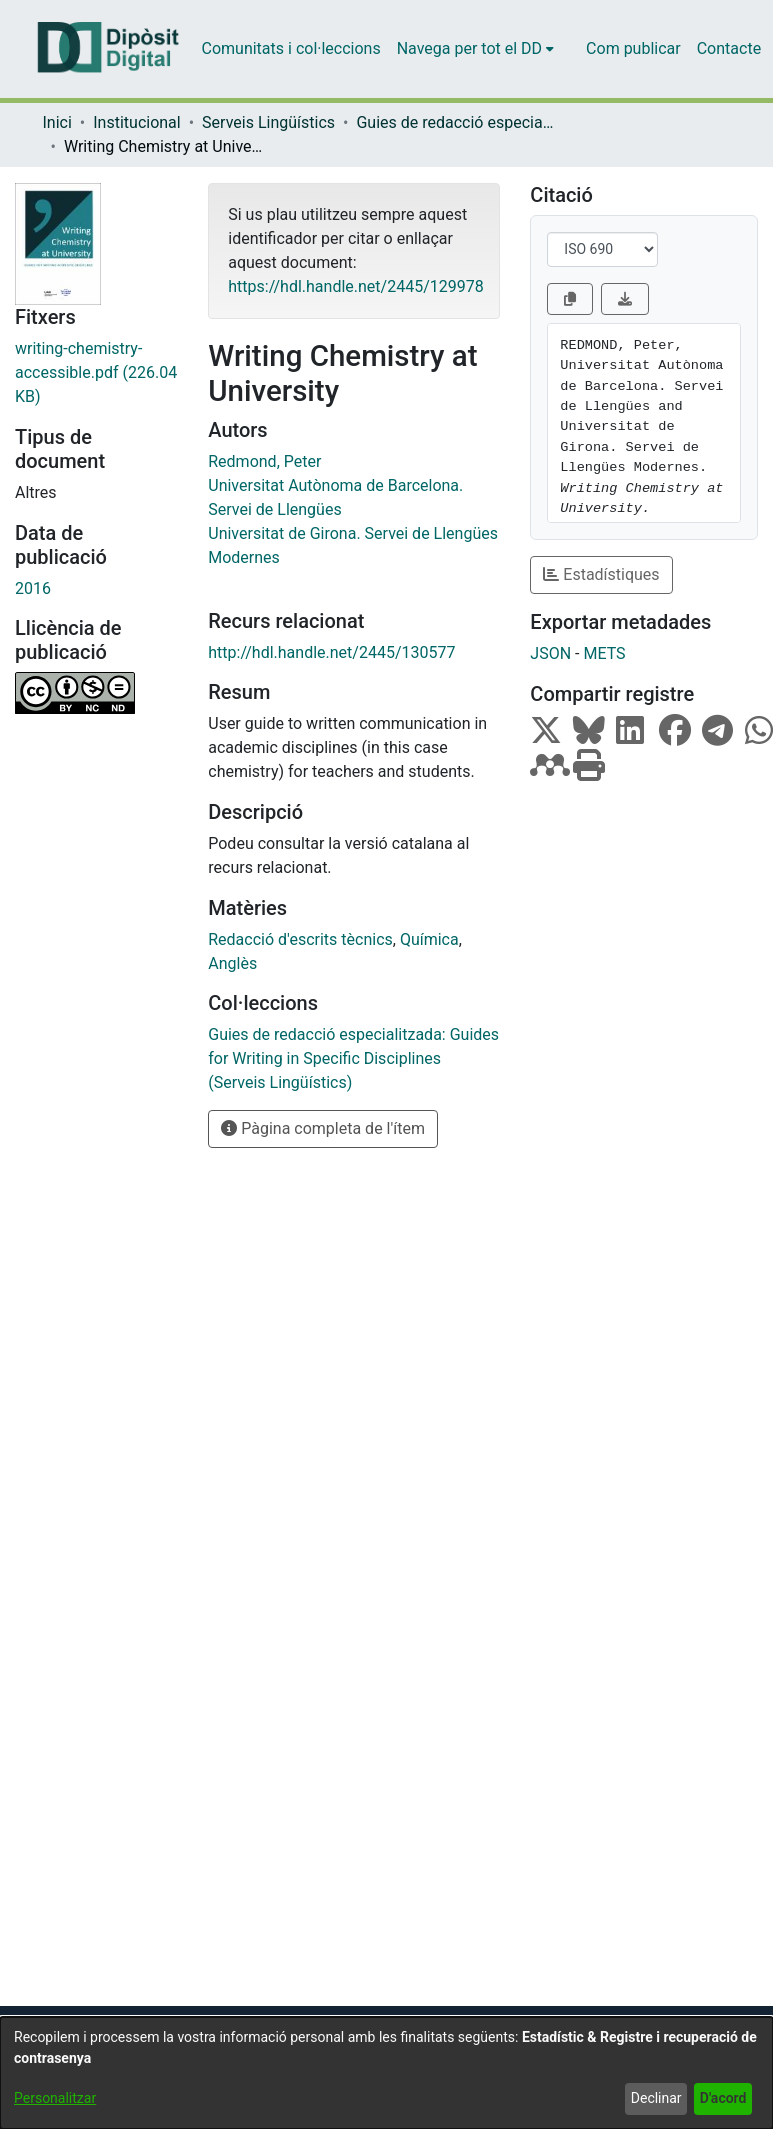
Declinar (656, 2098)
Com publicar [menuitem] (633, 48)
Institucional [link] (136, 122)
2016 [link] (33, 588)
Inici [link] (57, 122)
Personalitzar (55, 2098)
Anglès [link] (232, 963)
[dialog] (386, 2073)
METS (604, 653)
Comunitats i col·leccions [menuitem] (291, 48)
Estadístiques (601, 574)
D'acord (723, 2098)
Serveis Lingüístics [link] (268, 122)
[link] (96, 373)
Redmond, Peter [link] (264, 461)
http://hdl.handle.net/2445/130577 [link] (331, 652)
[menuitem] (475, 49)
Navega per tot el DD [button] (469, 48)
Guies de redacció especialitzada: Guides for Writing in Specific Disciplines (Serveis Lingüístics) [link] (456, 122)
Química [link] (429, 939)
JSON (550, 653)
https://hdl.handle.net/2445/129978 (355, 286)
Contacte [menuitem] (729, 48)
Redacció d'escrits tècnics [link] (300, 939)
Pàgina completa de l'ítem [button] (323, 1128)
